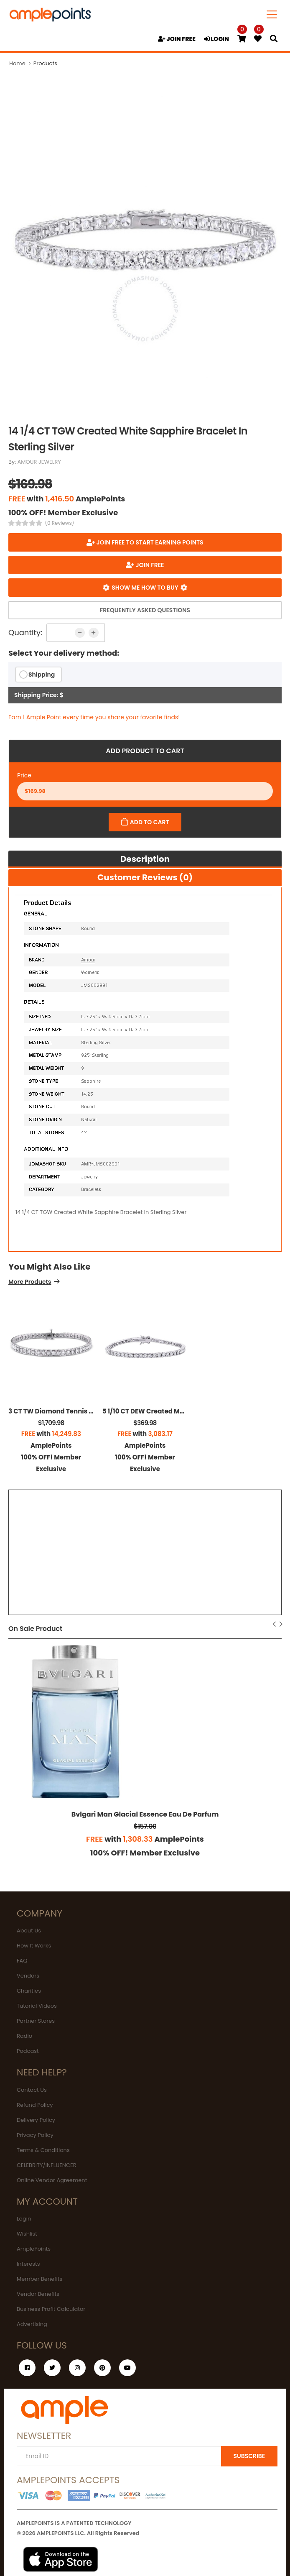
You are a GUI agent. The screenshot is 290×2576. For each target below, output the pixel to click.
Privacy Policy (35, 2135)
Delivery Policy (36, 2120)
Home (17, 63)
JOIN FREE (177, 39)
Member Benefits (39, 2279)
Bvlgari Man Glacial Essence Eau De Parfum (145, 1814)
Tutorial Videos (37, 2006)
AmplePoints (34, 2249)
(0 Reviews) (59, 523)
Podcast (28, 2051)
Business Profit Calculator (51, 2309)
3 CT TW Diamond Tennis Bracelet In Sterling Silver (88, 1411)
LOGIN (216, 39)
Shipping (41, 674)
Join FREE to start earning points (149, 542)
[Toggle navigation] (272, 14)
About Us (29, 1931)
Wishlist (27, 2234)
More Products (29, 1282)
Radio (24, 2036)
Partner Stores (36, 2021)
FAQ (22, 1961)
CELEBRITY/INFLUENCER (46, 2165)
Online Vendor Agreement (52, 2180)
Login (24, 2219)
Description (145, 859)
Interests (28, 2264)
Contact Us (32, 2090)
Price (24, 775)
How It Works (34, 1946)
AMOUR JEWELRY (39, 462)
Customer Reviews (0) (145, 877)
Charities (29, 1991)
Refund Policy (35, 2105)
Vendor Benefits (38, 2294)
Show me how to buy (144, 587)
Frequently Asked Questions (145, 610)
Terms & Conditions (43, 2150)
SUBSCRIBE (249, 2456)
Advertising (32, 2324)
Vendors (28, 1976)
